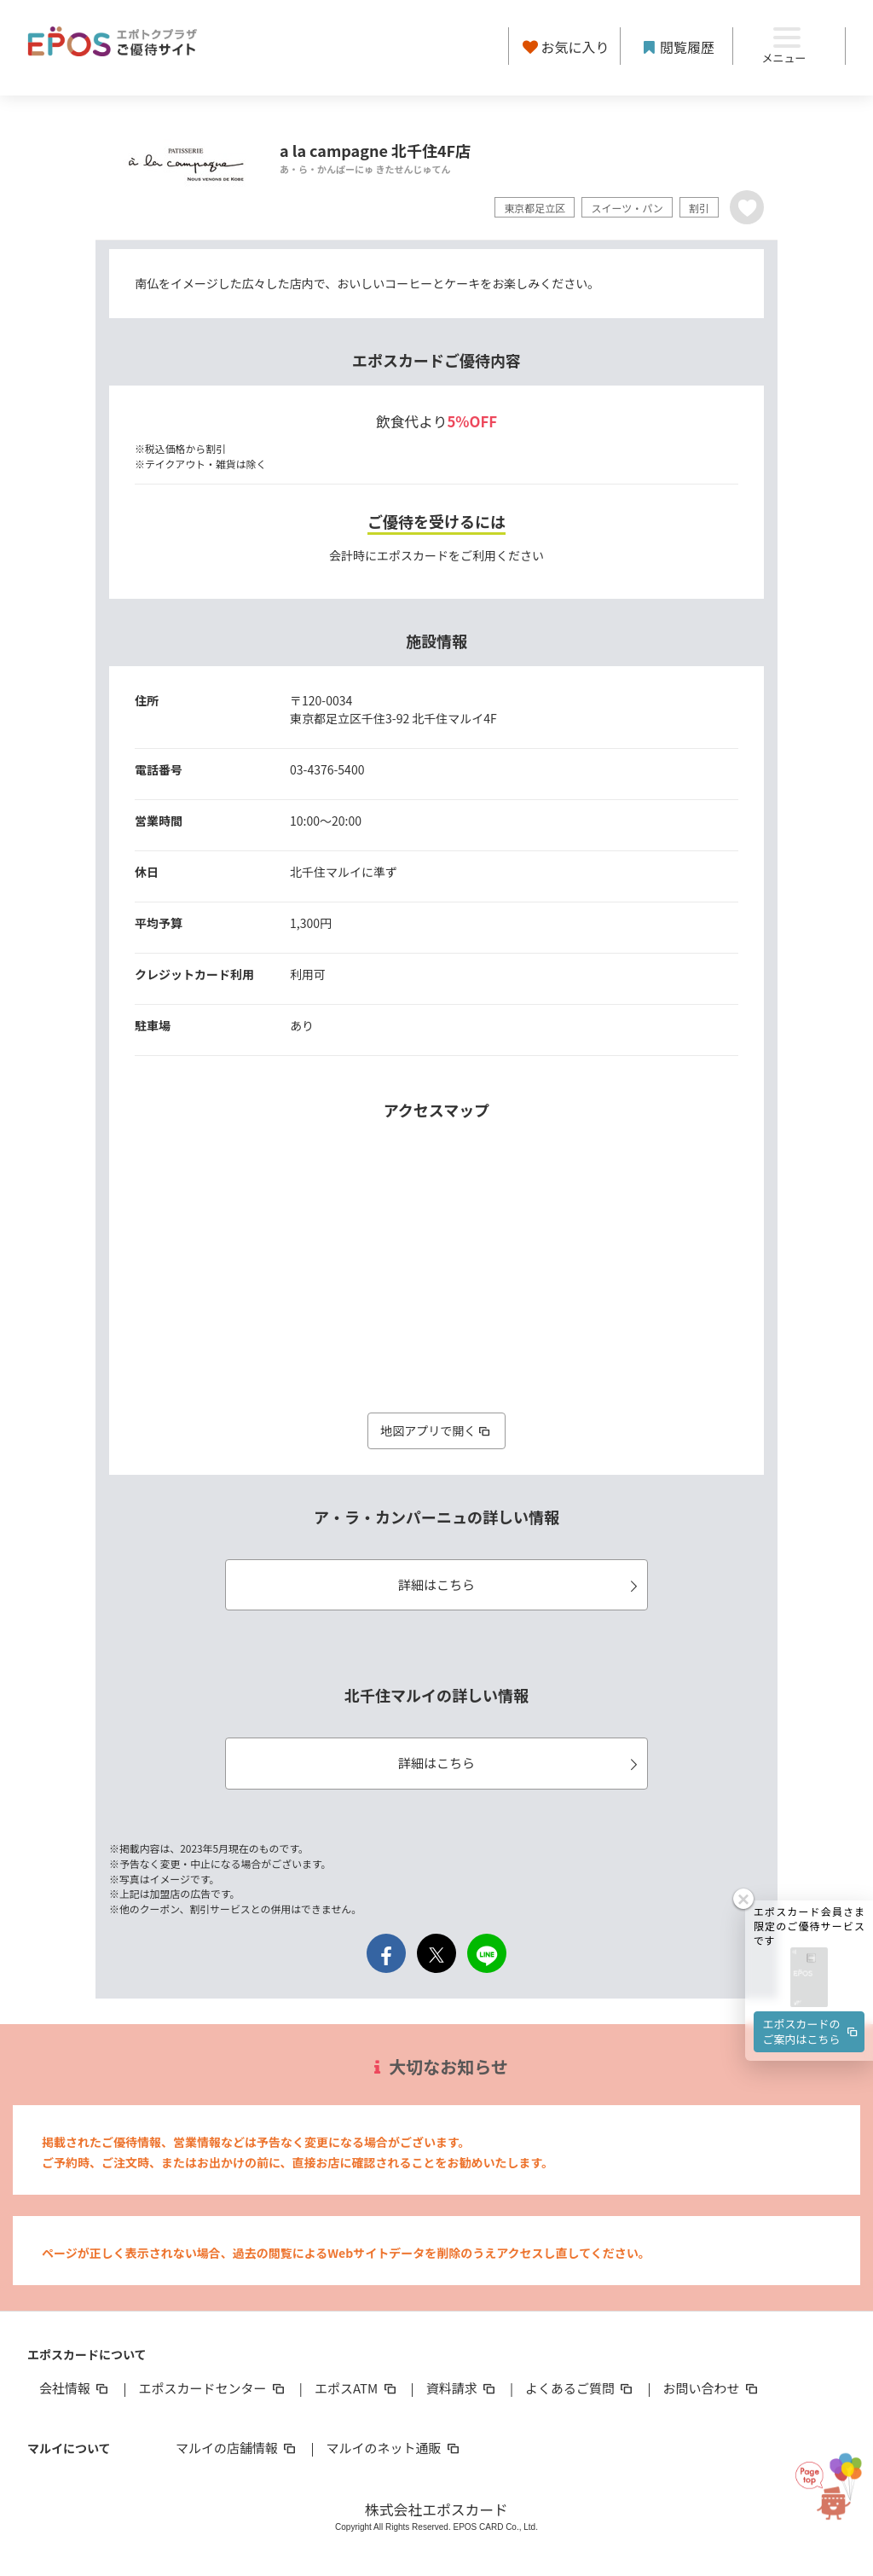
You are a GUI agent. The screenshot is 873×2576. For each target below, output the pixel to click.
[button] (809, 1978)
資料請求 (462, 2388)
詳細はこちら (520, 1584)
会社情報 (75, 2388)
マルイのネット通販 (393, 2448)
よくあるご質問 (580, 2388)
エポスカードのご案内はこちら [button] (811, 2031)
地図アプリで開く (436, 1430)
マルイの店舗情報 (237, 2448)
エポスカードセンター (212, 2388)
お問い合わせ (711, 2388)
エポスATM (357, 2388)
